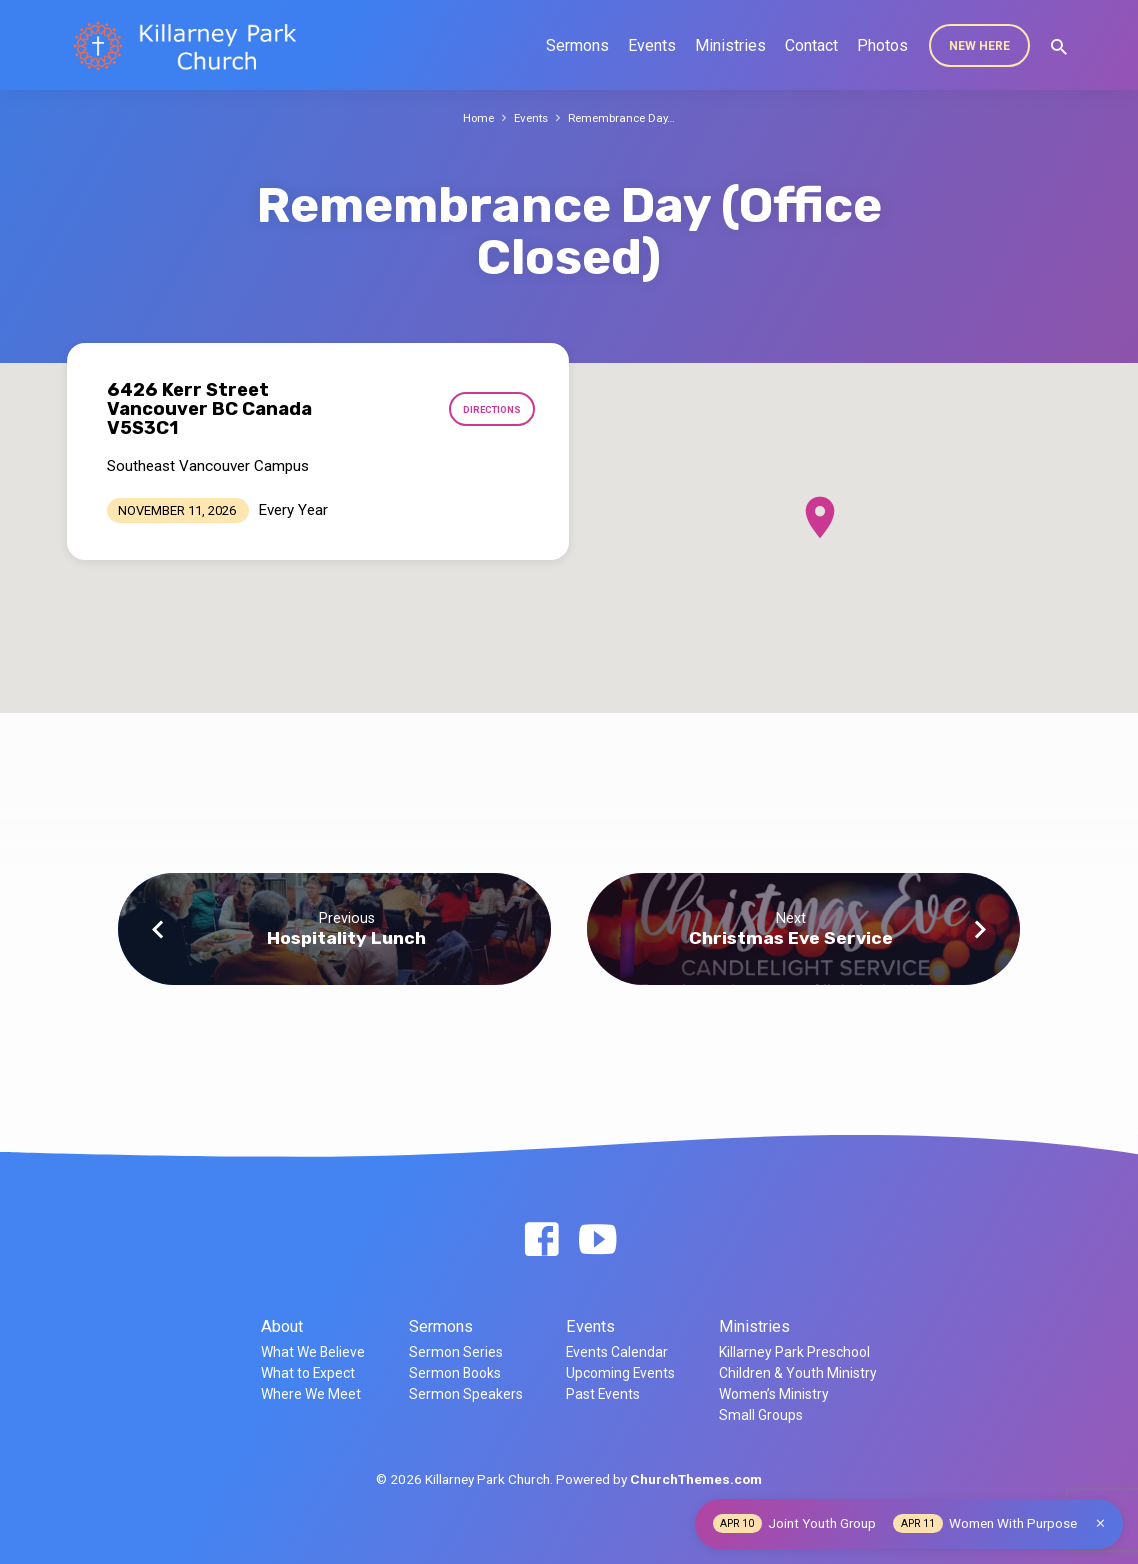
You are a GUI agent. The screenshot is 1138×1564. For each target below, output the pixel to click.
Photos (882, 45)
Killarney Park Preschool (794, 1352)
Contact (811, 45)
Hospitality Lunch (346, 938)
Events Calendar (617, 1352)
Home (473, 117)
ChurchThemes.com (696, 1479)
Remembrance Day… (626, 117)
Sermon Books (455, 1373)
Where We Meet (311, 1394)
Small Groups (761, 1415)
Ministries (730, 45)
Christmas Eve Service (791, 938)
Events (652, 45)
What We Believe (313, 1352)
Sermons (577, 45)
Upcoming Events (620, 1373)
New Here (979, 46)
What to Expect (308, 1373)
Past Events (603, 1394)
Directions (489, 409)
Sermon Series (456, 1352)
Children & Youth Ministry (798, 1373)
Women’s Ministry (774, 1394)
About (282, 1326)
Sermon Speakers (466, 1394)
